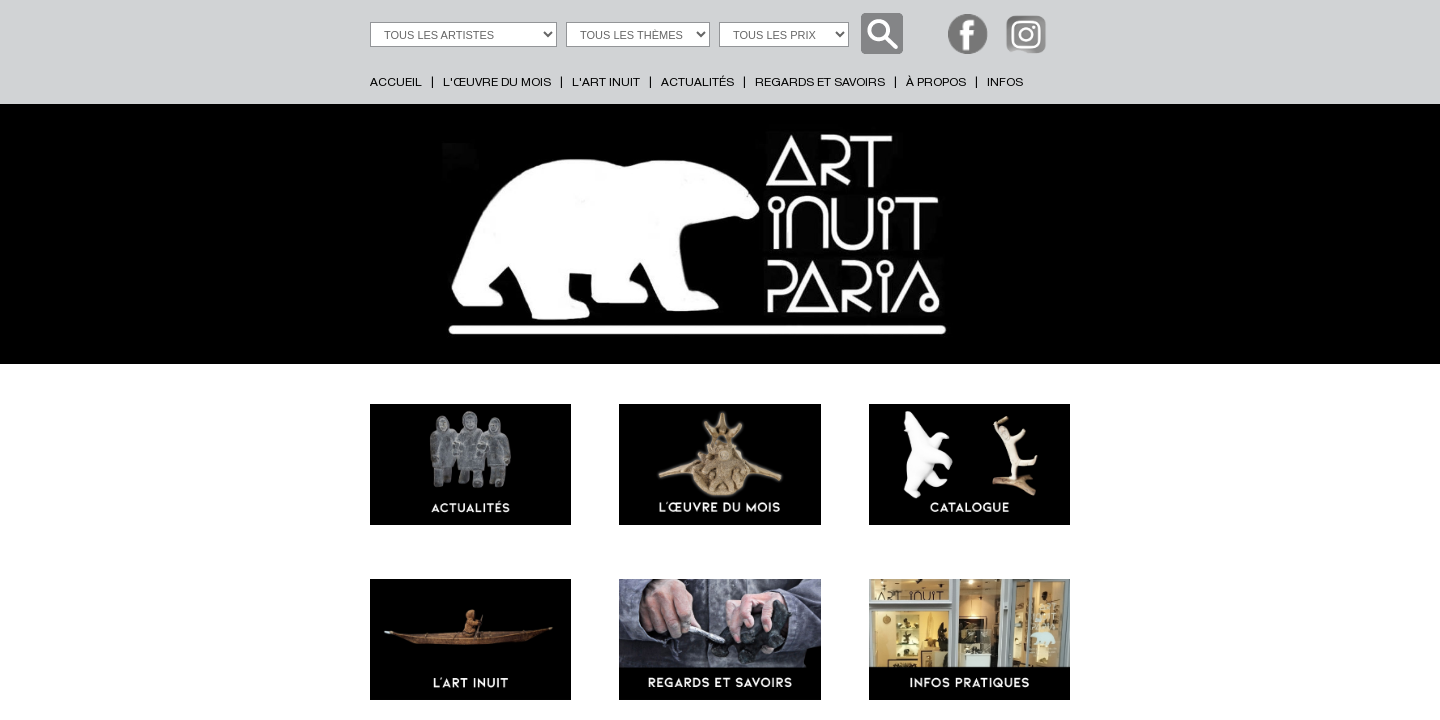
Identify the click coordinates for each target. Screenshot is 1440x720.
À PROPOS (936, 83)
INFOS (1005, 83)
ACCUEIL (396, 83)
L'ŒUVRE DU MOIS (497, 83)
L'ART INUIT (606, 83)
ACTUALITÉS (697, 83)
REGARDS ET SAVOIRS (820, 83)
